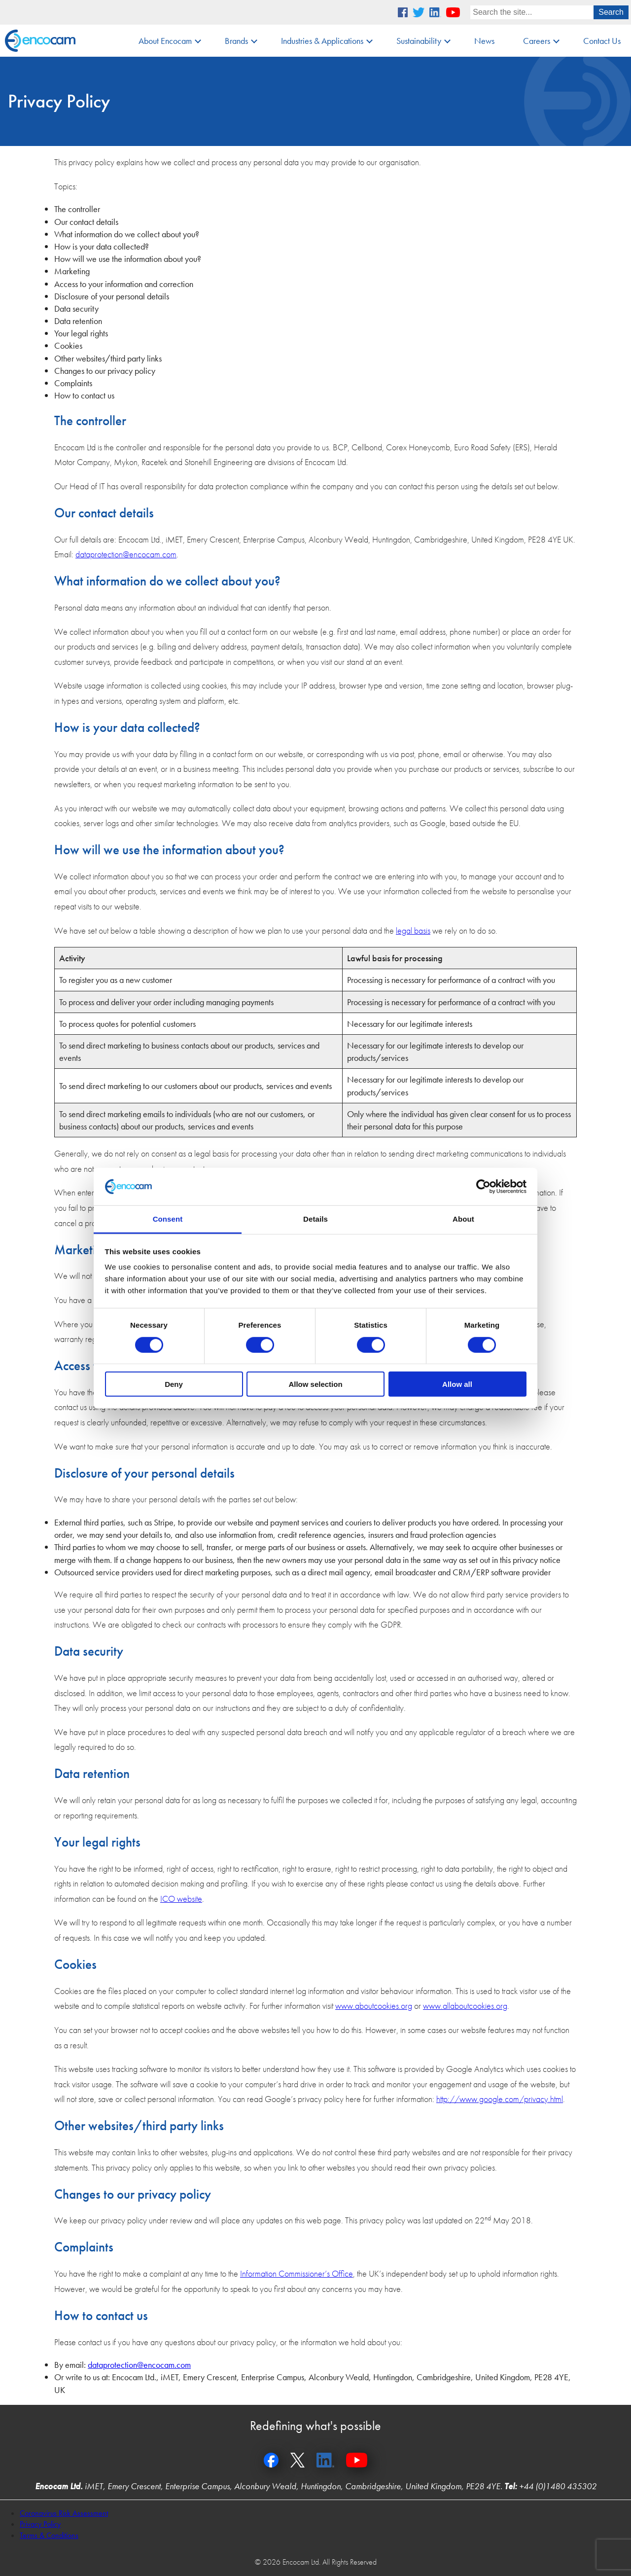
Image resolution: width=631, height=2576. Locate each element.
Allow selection (315, 1384)
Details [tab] (315, 1219)
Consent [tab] (168, 1219)
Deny (174, 1384)
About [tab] (463, 1219)
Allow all (457, 1384)
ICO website (181, 1898)
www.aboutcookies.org (373, 2005)
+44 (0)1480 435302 (557, 2486)
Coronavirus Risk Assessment (64, 2513)
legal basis (413, 930)
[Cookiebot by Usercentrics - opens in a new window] (483, 1186)
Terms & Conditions (49, 2535)
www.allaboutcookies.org (465, 2005)
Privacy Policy (40, 2524)
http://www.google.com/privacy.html (499, 2098)
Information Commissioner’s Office (296, 2273)
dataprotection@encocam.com (125, 554)
